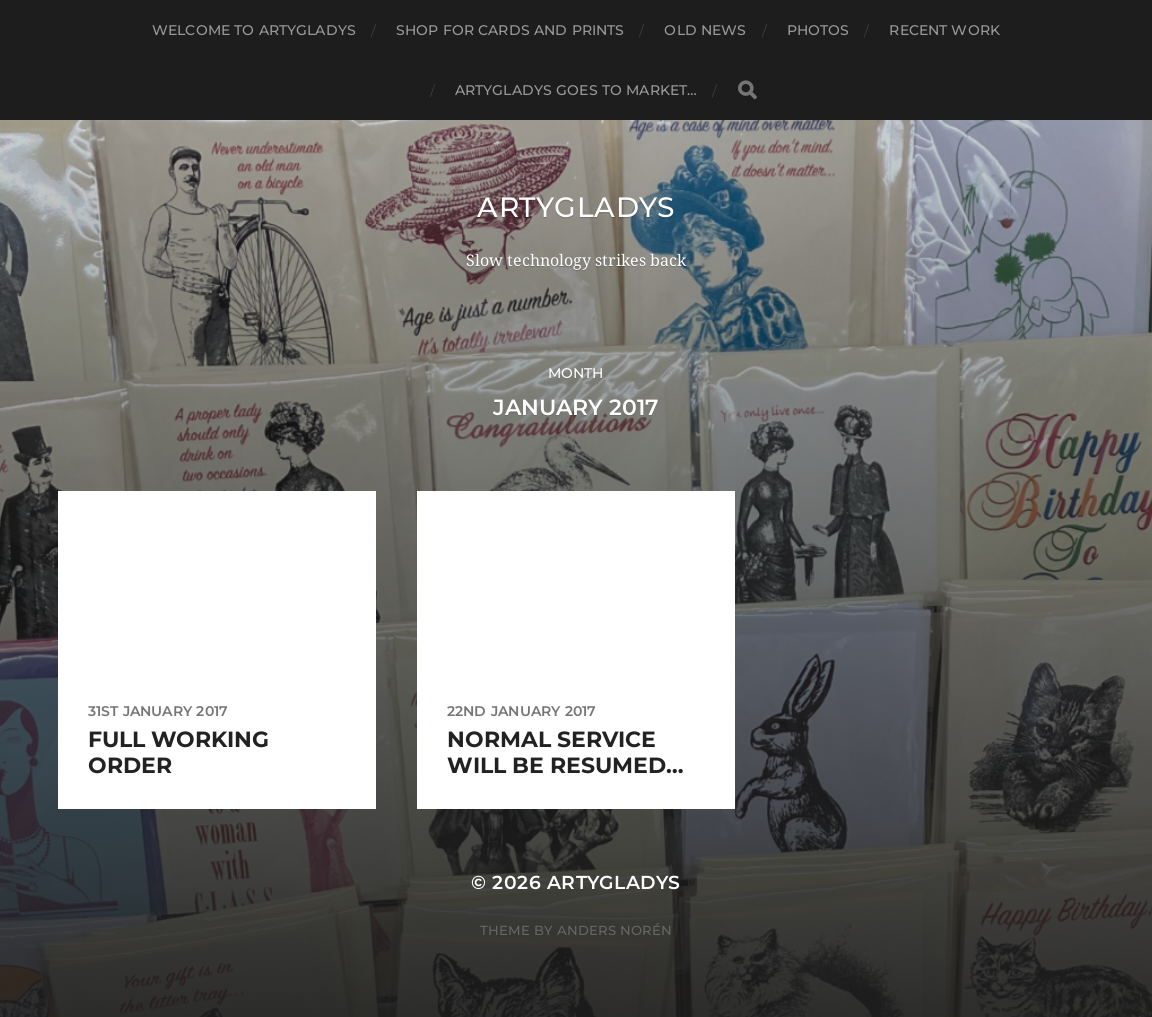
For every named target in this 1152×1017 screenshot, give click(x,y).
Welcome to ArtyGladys (254, 30)
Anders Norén (614, 930)
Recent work (944, 30)
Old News (705, 30)
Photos (818, 30)
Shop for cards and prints (510, 30)
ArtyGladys (576, 207)
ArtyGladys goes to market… (576, 90)
